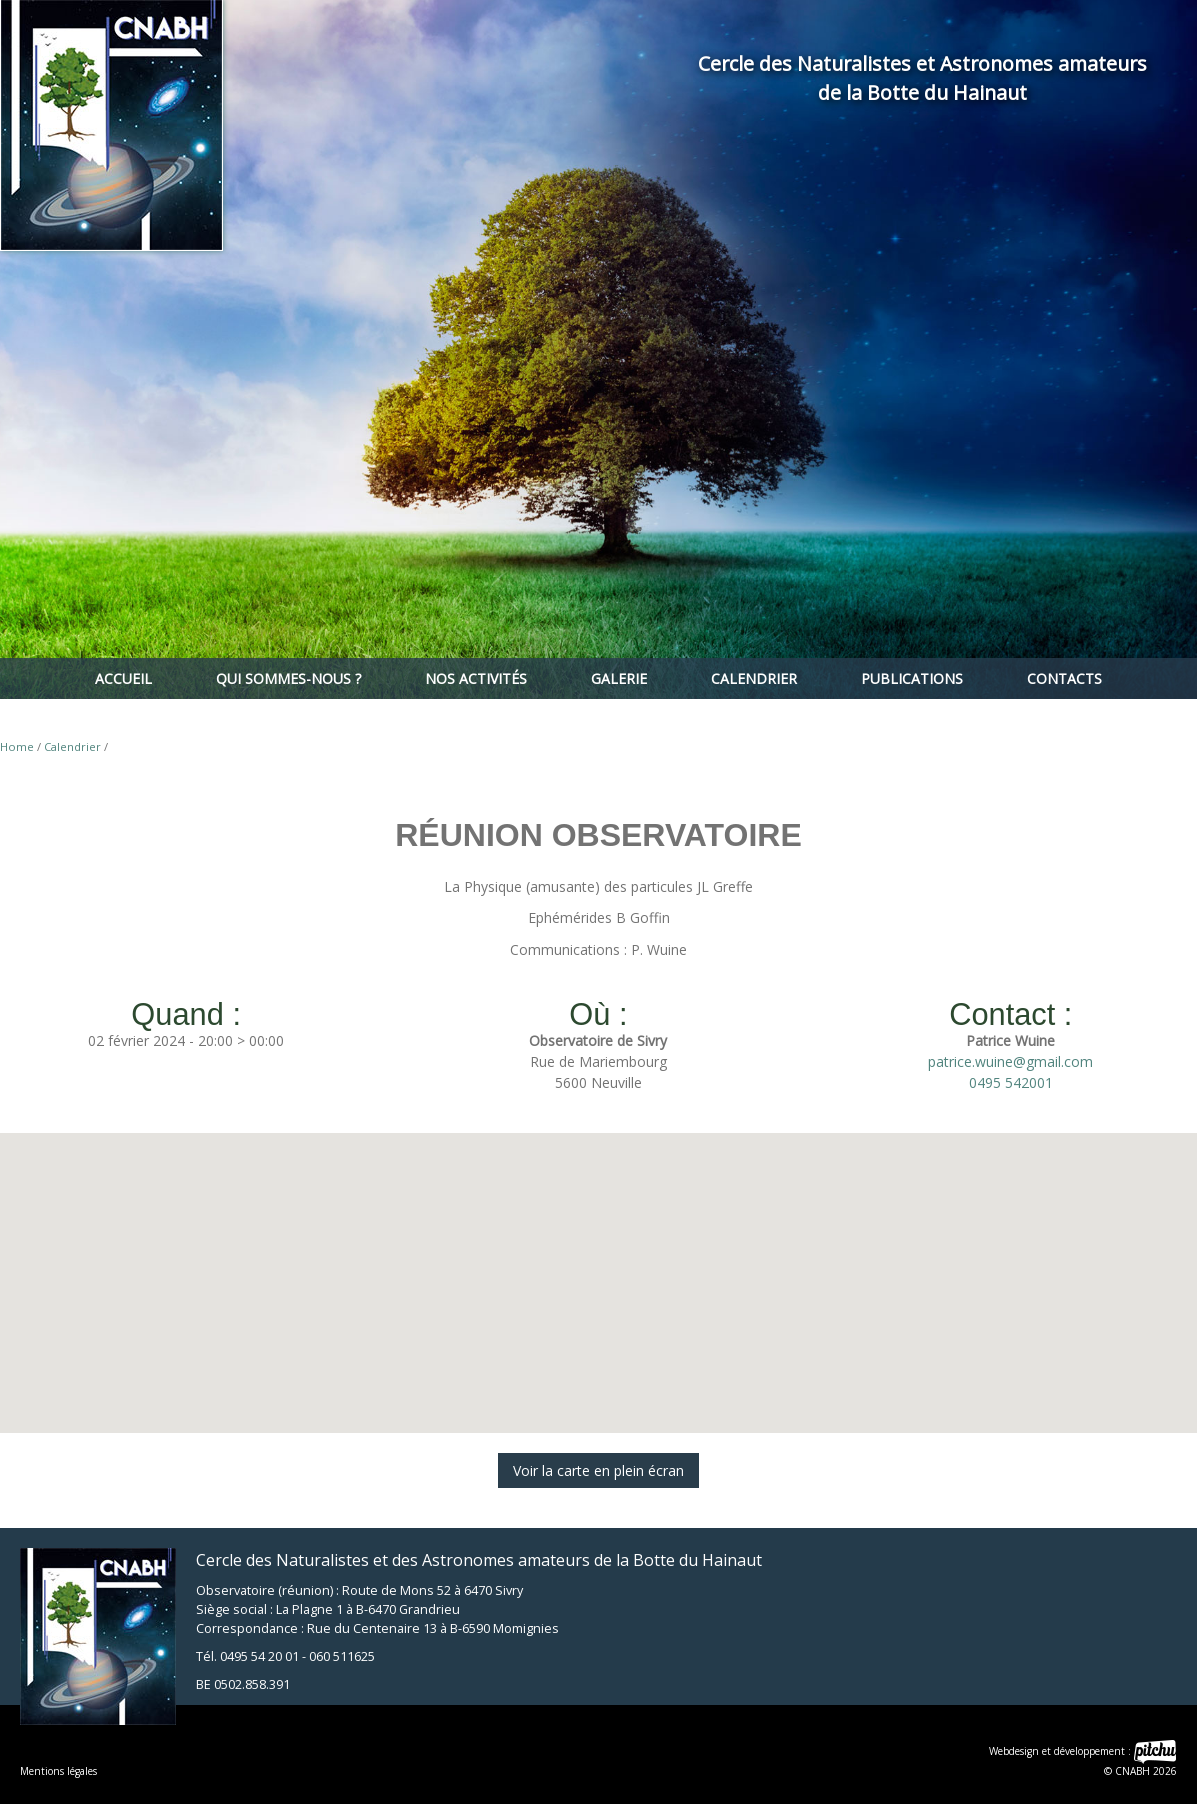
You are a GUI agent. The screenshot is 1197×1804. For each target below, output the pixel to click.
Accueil (123, 678)
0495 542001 (1011, 1082)
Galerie (619, 678)
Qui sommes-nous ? (288, 678)
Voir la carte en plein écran (598, 1470)
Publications (912, 678)
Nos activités (476, 678)
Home (17, 746)
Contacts (1064, 678)
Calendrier (754, 678)
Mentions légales (58, 1771)
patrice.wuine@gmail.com (1010, 1061)
